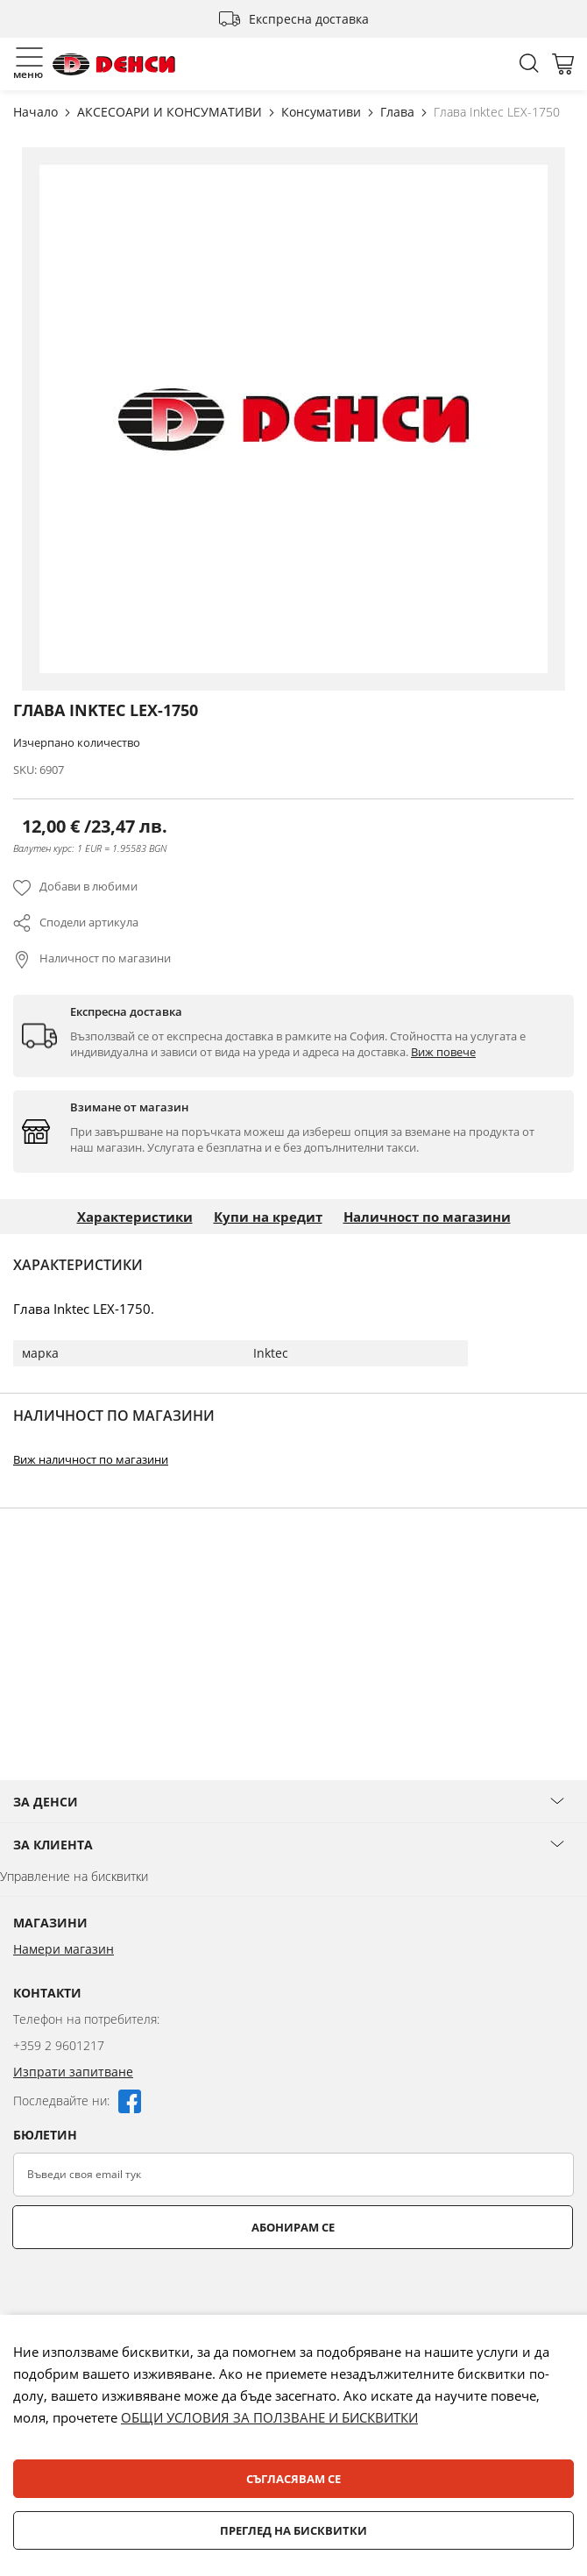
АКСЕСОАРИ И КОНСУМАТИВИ (171, 111)
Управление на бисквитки (74, 1953)
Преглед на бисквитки (293, 2530)
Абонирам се (293, 2304)
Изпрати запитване (73, 2148)
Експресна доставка (309, 19)
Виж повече (443, 1052)
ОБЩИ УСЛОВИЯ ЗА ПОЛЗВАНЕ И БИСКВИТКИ (269, 2417)
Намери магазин (63, 2026)
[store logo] (114, 64)
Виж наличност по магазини (90, 1459)
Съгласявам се (293, 2479)
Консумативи (322, 111)
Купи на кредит (268, 1216)
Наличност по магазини (105, 958)
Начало (37, 111)
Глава (399, 111)
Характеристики (135, 1216)
